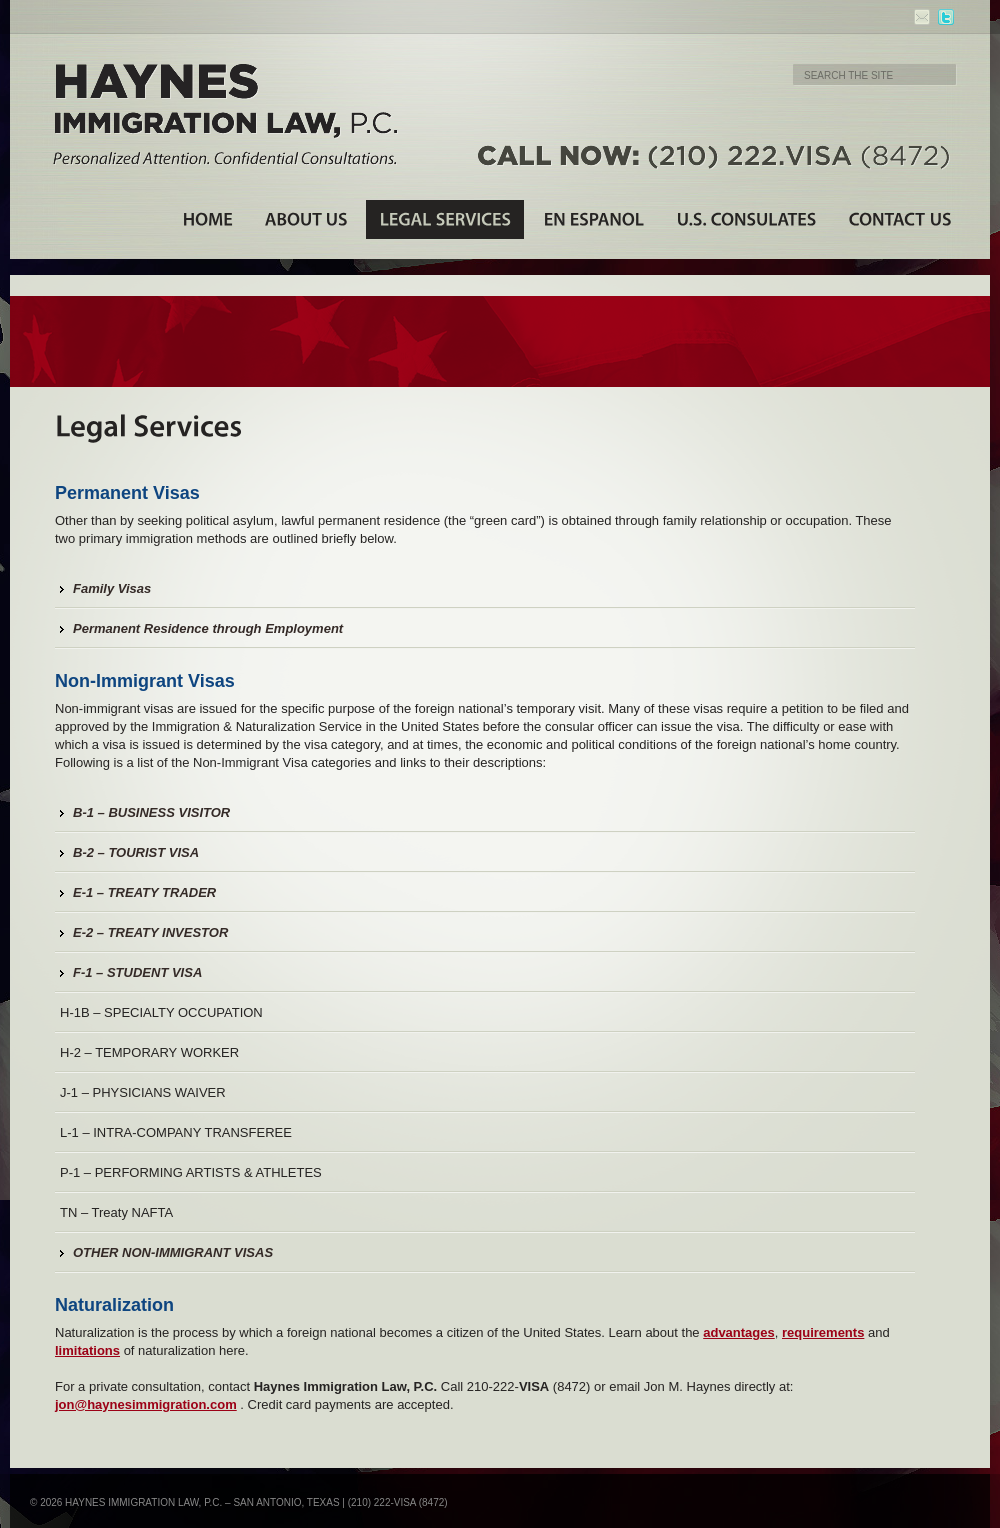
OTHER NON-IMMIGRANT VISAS (173, 1252)
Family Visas (112, 588)
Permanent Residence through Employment (208, 628)
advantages (739, 1332)
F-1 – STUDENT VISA (137, 972)
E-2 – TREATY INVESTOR (150, 932)
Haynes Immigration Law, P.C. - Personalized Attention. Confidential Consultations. (225, 115)
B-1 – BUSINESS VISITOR (151, 812)
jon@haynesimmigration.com (146, 1404)
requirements (823, 1332)
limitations (87, 1350)
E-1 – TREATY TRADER (144, 892)
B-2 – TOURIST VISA (136, 852)
